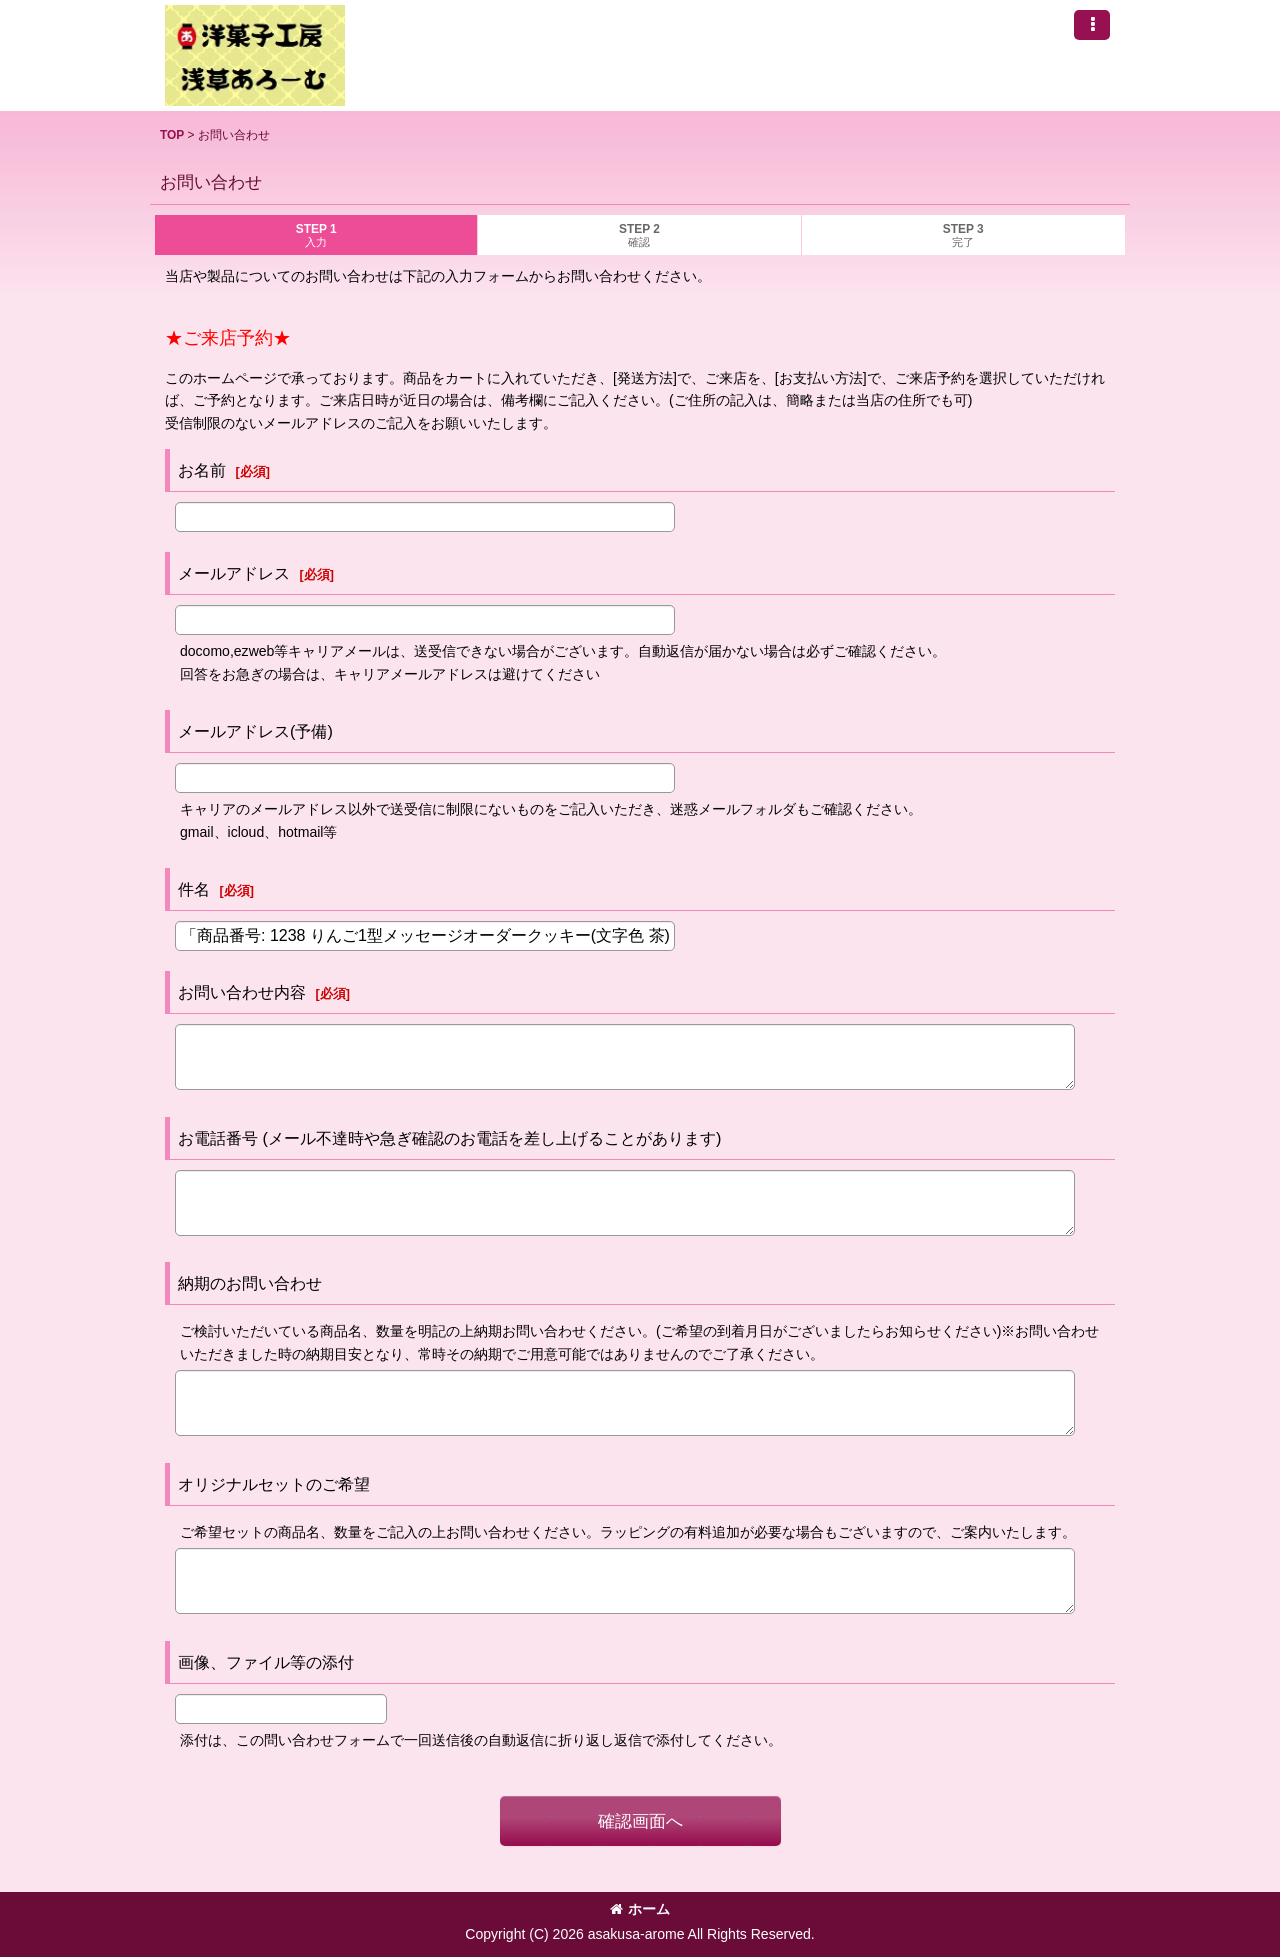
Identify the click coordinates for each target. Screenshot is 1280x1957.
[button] (1092, 25)
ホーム (640, 1909)
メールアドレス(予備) (255, 731)
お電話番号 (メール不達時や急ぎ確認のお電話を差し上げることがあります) (449, 1138)
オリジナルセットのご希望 (274, 1484)
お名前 (202, 470)
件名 (194, 889)
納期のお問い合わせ (250, 1283)
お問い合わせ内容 (242, 992)
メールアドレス (234, 573)
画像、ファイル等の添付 (266, 1662)
